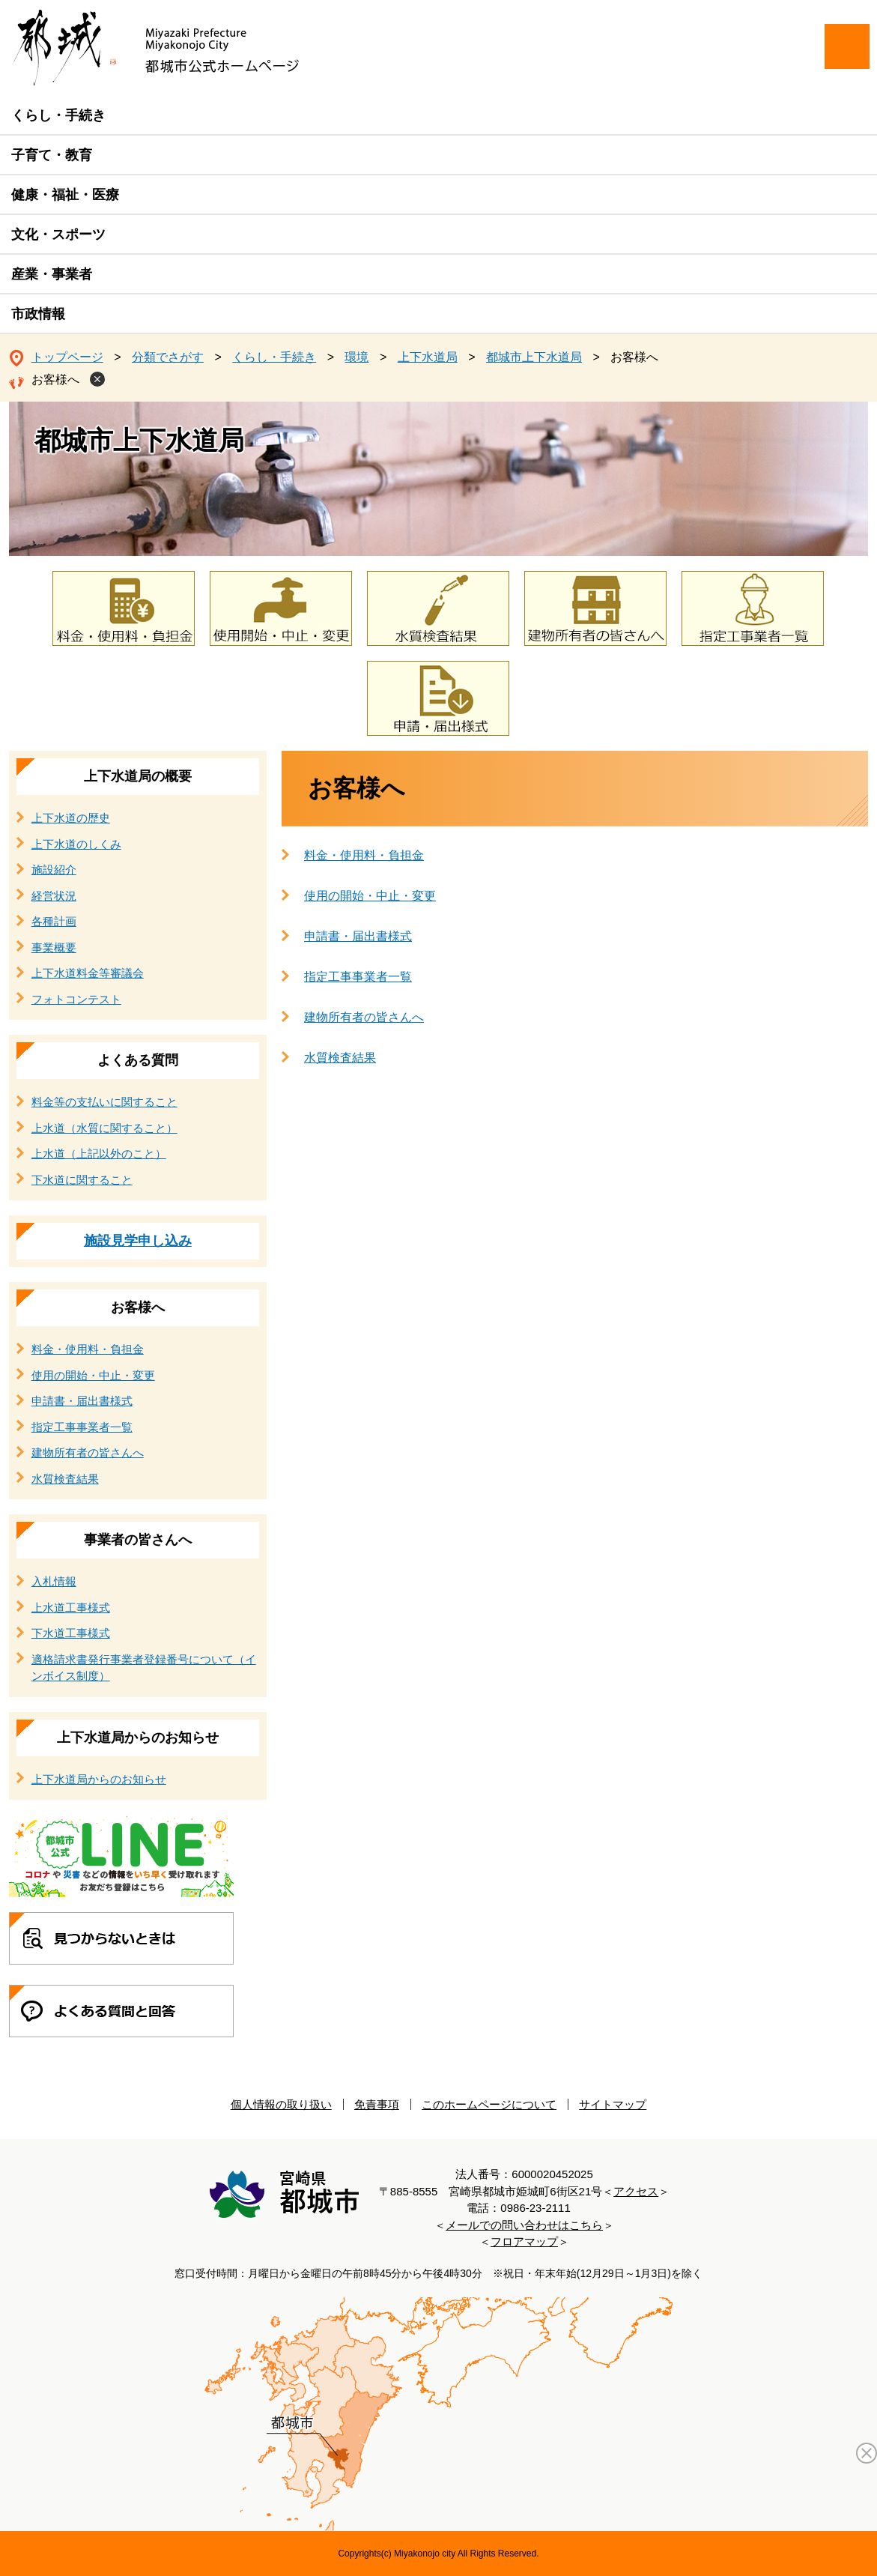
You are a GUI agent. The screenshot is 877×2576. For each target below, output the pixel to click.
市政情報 (38, 313)
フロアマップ (524, 2241)
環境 (356, 357)
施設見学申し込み (138, 1240)
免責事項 (376, 2104)
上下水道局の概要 (138, 776)
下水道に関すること (82, 1179)
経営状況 (53, 895)
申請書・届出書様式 (358, 936)
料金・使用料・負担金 (364, 855)
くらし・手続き (58, 115)
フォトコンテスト (76, 999)
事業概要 (53, 947)
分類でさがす (168, 357)
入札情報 (53, 1581)
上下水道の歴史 (70, 817)
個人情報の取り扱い (281, 2104)
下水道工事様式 (70, 1633)
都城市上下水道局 (534, 357)
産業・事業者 (51, 274)
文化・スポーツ (58, 234)
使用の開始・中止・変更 (370, 895)
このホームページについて (489, 2104)
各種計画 (53, 921)
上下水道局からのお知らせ (138, 1737)
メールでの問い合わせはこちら (524, 2225)
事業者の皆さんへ (138, 1539)
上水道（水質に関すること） (104, 1128)
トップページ (67, 357)
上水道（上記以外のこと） (98, 1153)
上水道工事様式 (70, 1607)
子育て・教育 (51, 155)
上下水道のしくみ (76, 844)
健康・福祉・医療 (65, 194)
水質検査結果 (340, 1057)
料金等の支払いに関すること (104, 1101)
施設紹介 (53, 869)
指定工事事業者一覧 (358, 976)
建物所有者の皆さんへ (364, 1017)
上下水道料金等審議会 (87, 973)
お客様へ (55, 379)
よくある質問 (137, 1060)
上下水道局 (428, 357)
